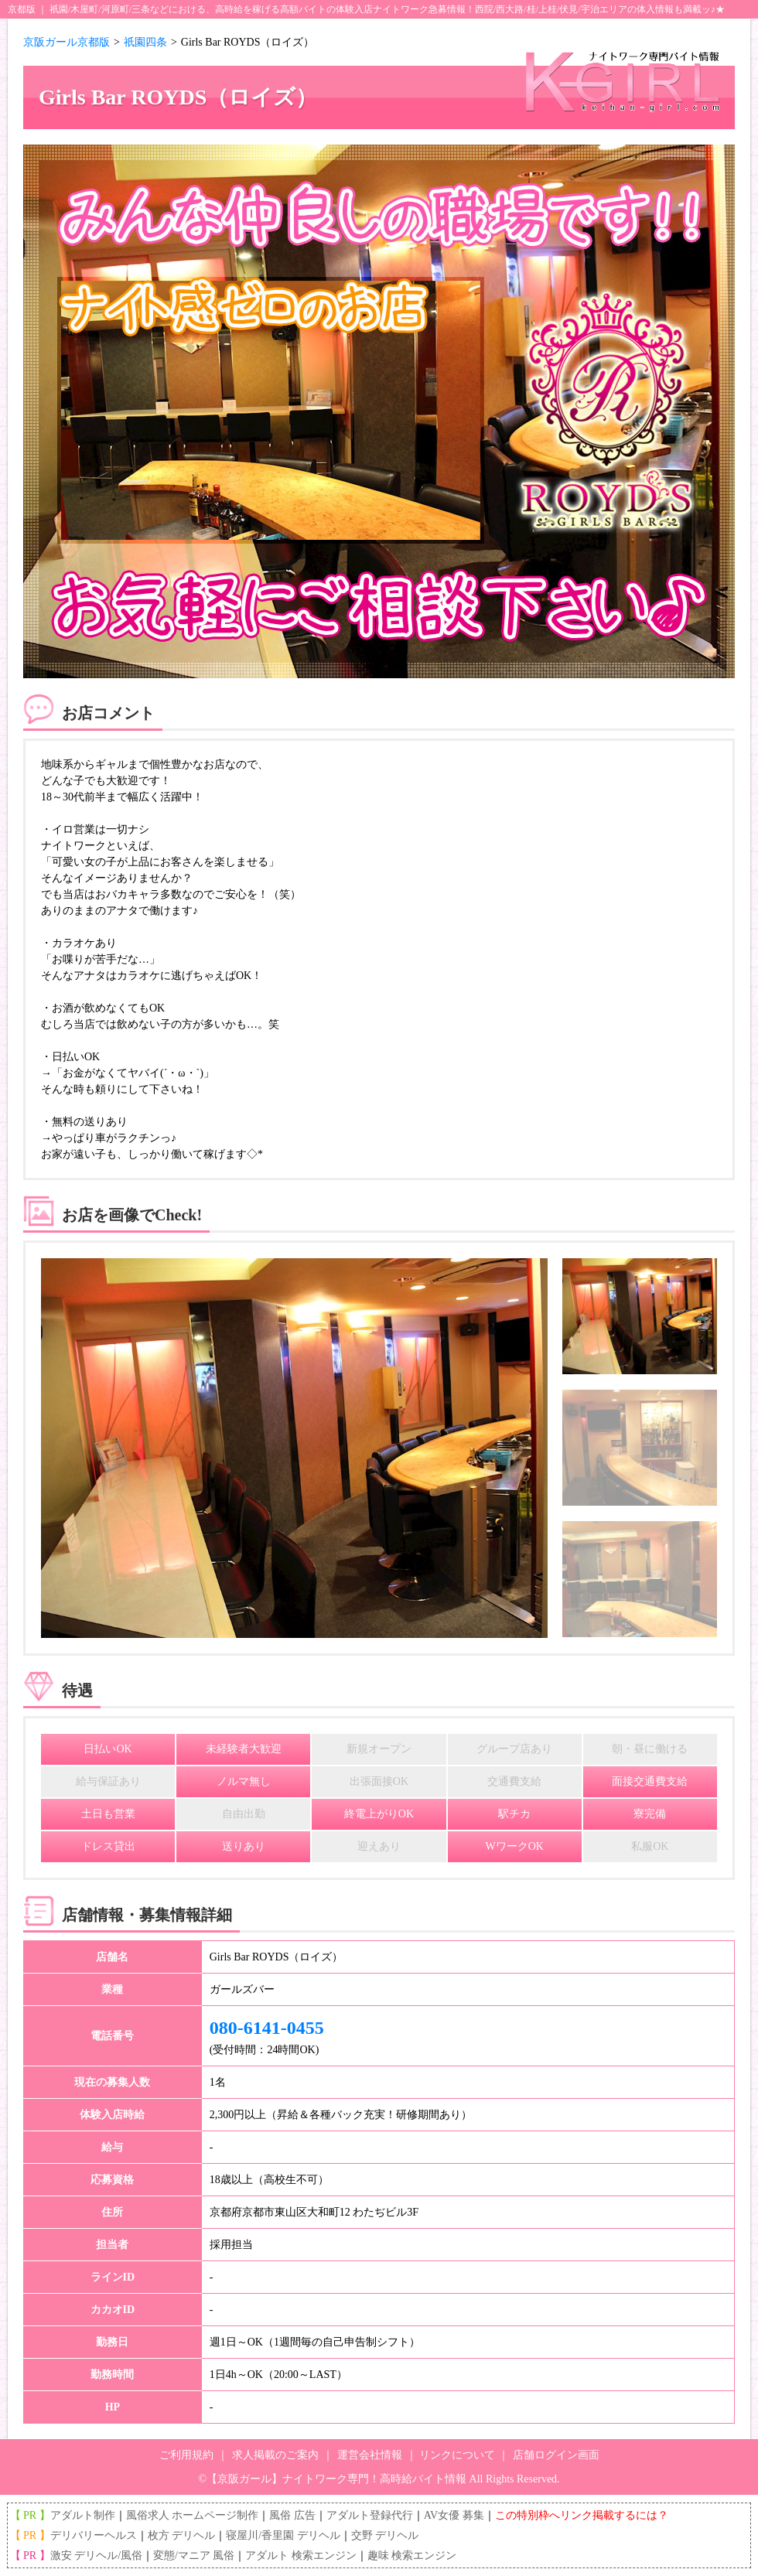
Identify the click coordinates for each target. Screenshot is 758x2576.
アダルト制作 (82, 2515)
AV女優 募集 (454, 2515)
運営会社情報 (369, 2455)
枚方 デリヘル (182, 2535)
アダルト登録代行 (369, 2515)
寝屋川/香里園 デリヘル (283, 2535)
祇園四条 (145, 42)
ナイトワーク (401, 9)
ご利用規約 (186, 2455)
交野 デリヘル (385, 2535)
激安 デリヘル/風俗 (96, 2555)
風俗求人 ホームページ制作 (192, 2515)
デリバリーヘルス (93, 2535)
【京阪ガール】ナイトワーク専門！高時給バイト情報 (336, 2479)
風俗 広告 (292, 2515)
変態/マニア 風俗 (193, 2555)
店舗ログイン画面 (556, 2455)
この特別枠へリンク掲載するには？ (581, 2515)
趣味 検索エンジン (412, 2555)
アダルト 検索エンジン (301, 2555)
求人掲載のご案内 (275, 2455)
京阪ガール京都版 (66, 42)
